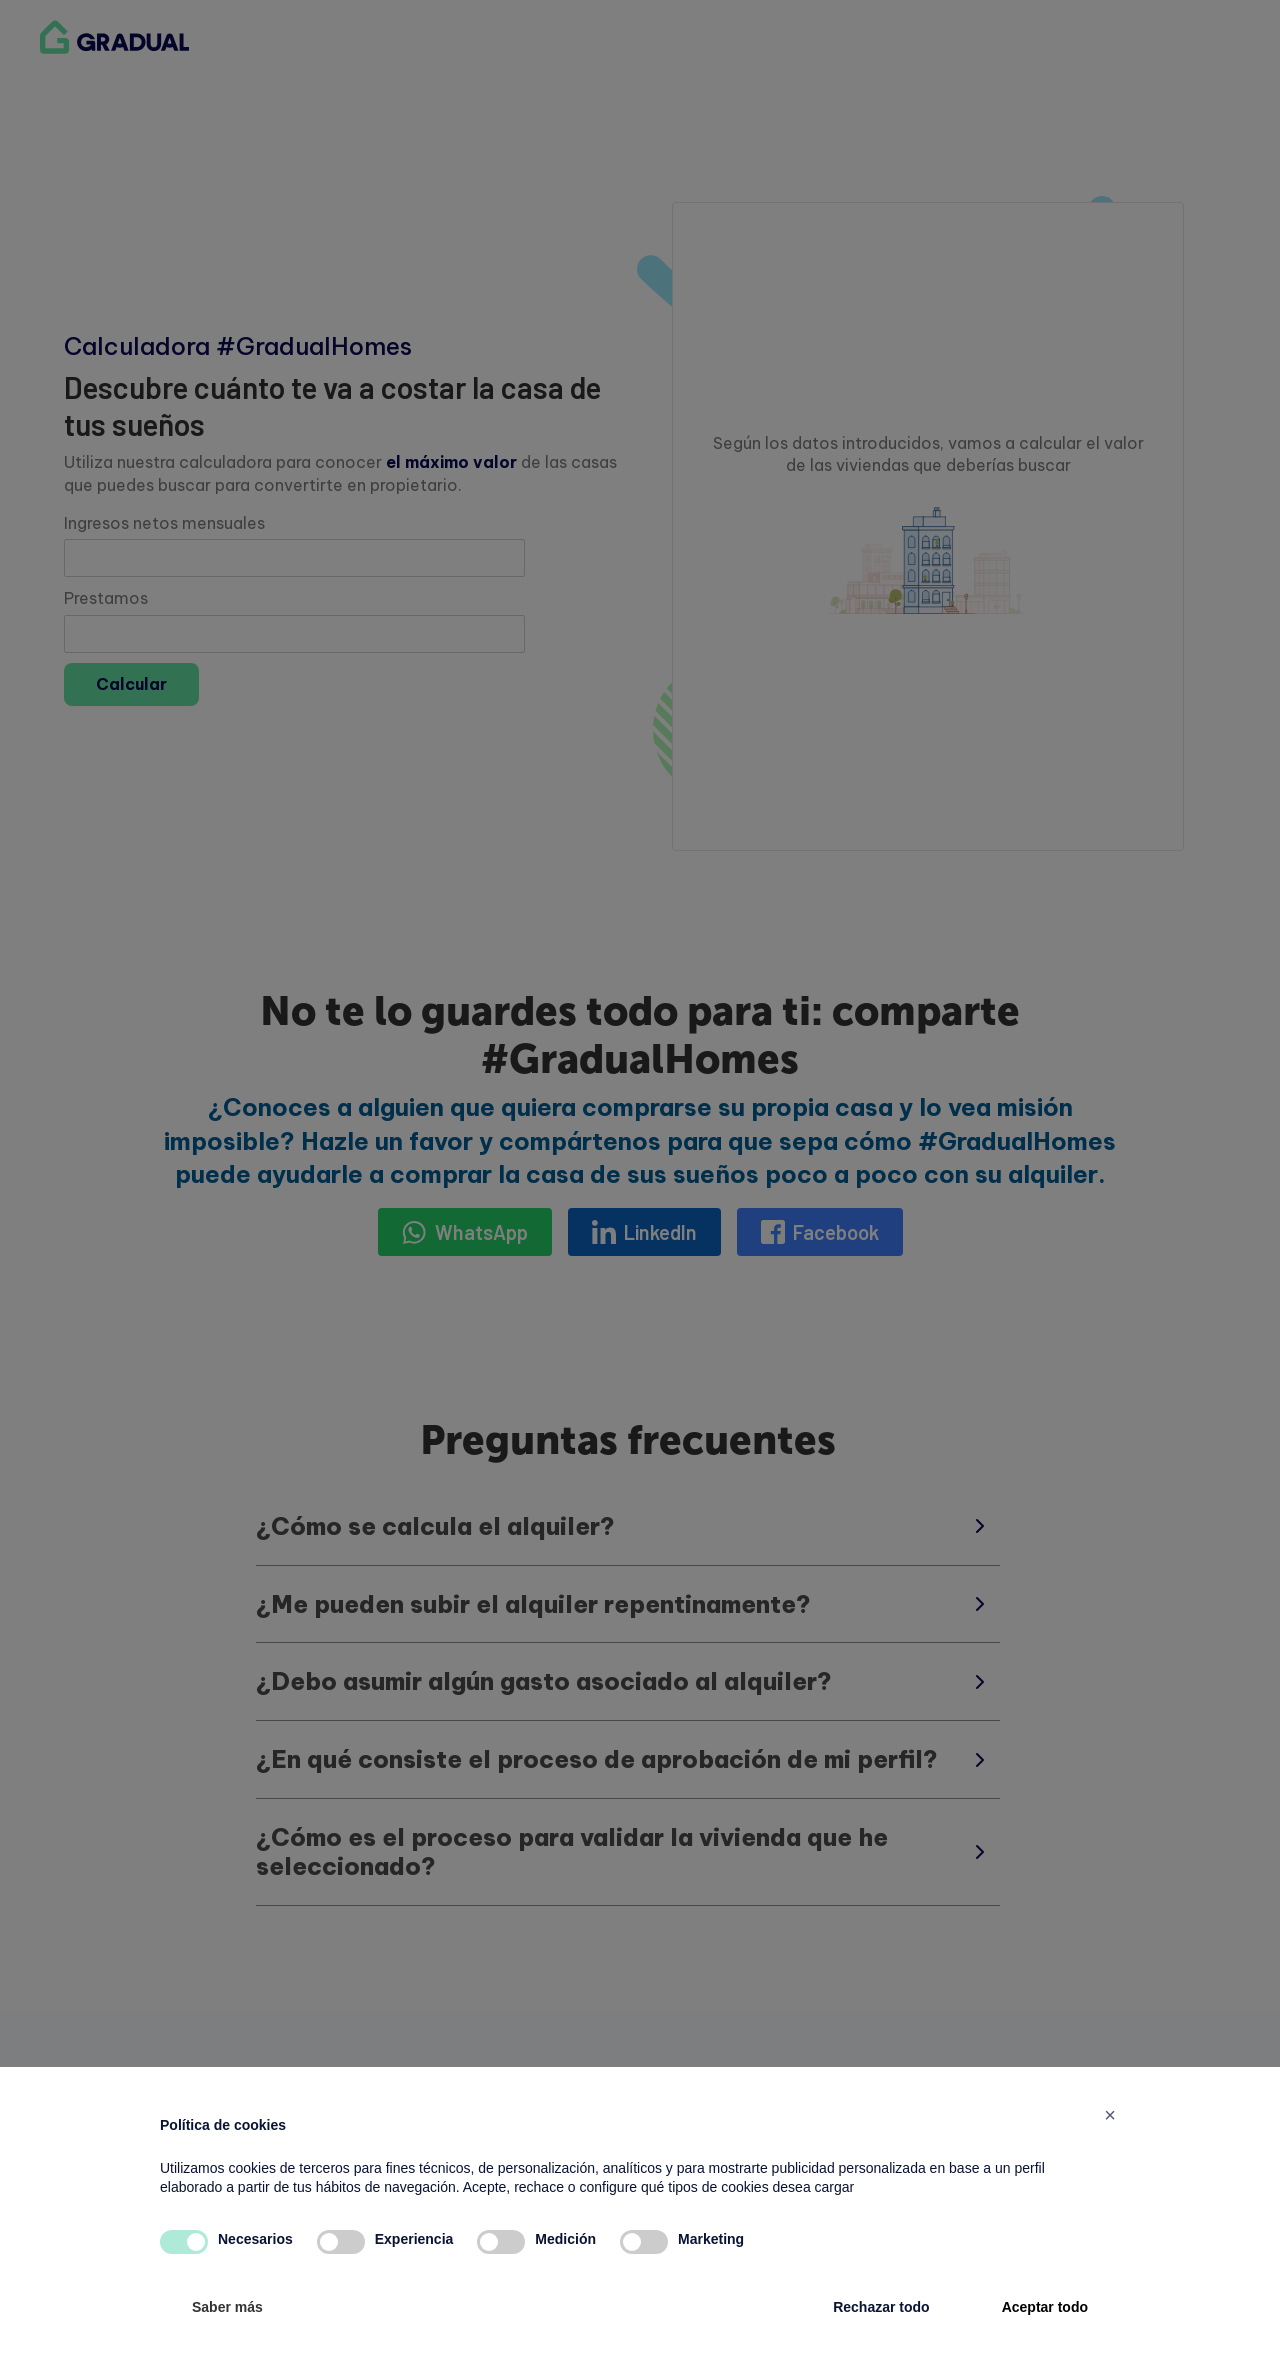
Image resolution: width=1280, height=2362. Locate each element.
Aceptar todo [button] (1045, 2307)
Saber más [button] (227, 2307)
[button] (1110, 2115)
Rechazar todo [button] (881, 2307)
